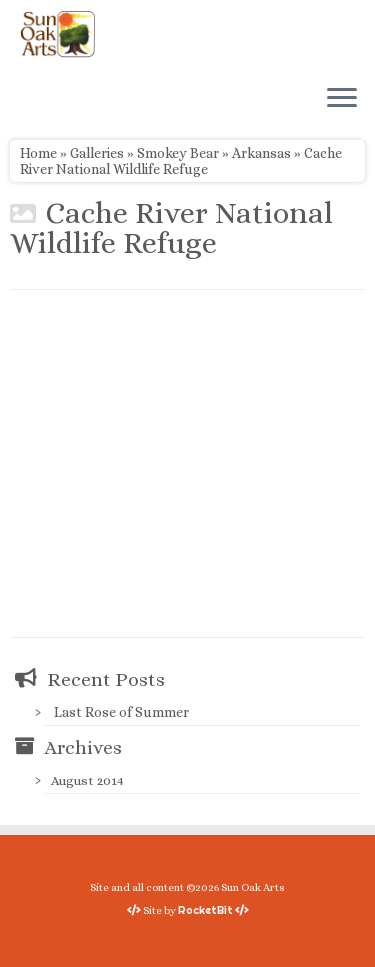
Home (38, 153)
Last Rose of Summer (121, 712)
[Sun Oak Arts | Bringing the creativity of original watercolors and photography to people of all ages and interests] (57, 34)
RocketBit (205, 910)
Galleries (97, 153)
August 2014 (87, 780)
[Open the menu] (342, 99)
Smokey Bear (178, 153)
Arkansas (261, 153)
